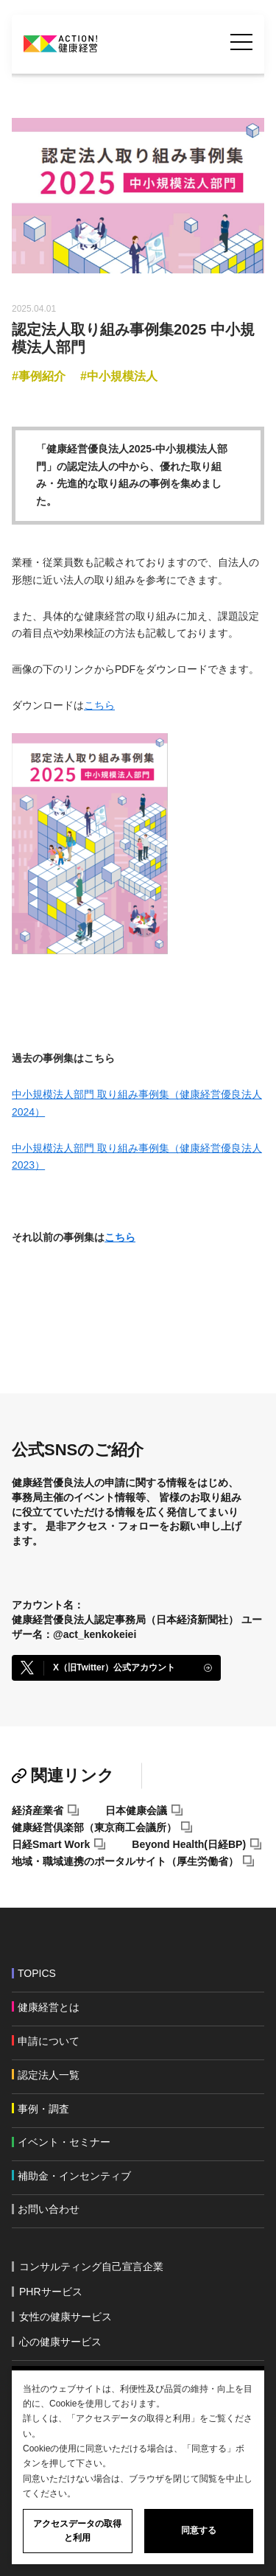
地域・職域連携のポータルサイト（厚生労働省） (125, 1861)
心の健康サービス (60, 2342)
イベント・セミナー (64, 2142)
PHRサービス (50, 2291)
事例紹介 (42, 376)
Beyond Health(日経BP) (189, 1844)
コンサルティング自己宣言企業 (91, 2266)
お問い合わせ (48, 2209)
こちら (99, 705)
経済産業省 (37, 1810)
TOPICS (37, 1973)
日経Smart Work (51, 1844)
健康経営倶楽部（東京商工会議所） (94, 1827)
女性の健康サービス (65, 2317)
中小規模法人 (122, 376)
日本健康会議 (136, 1810)
